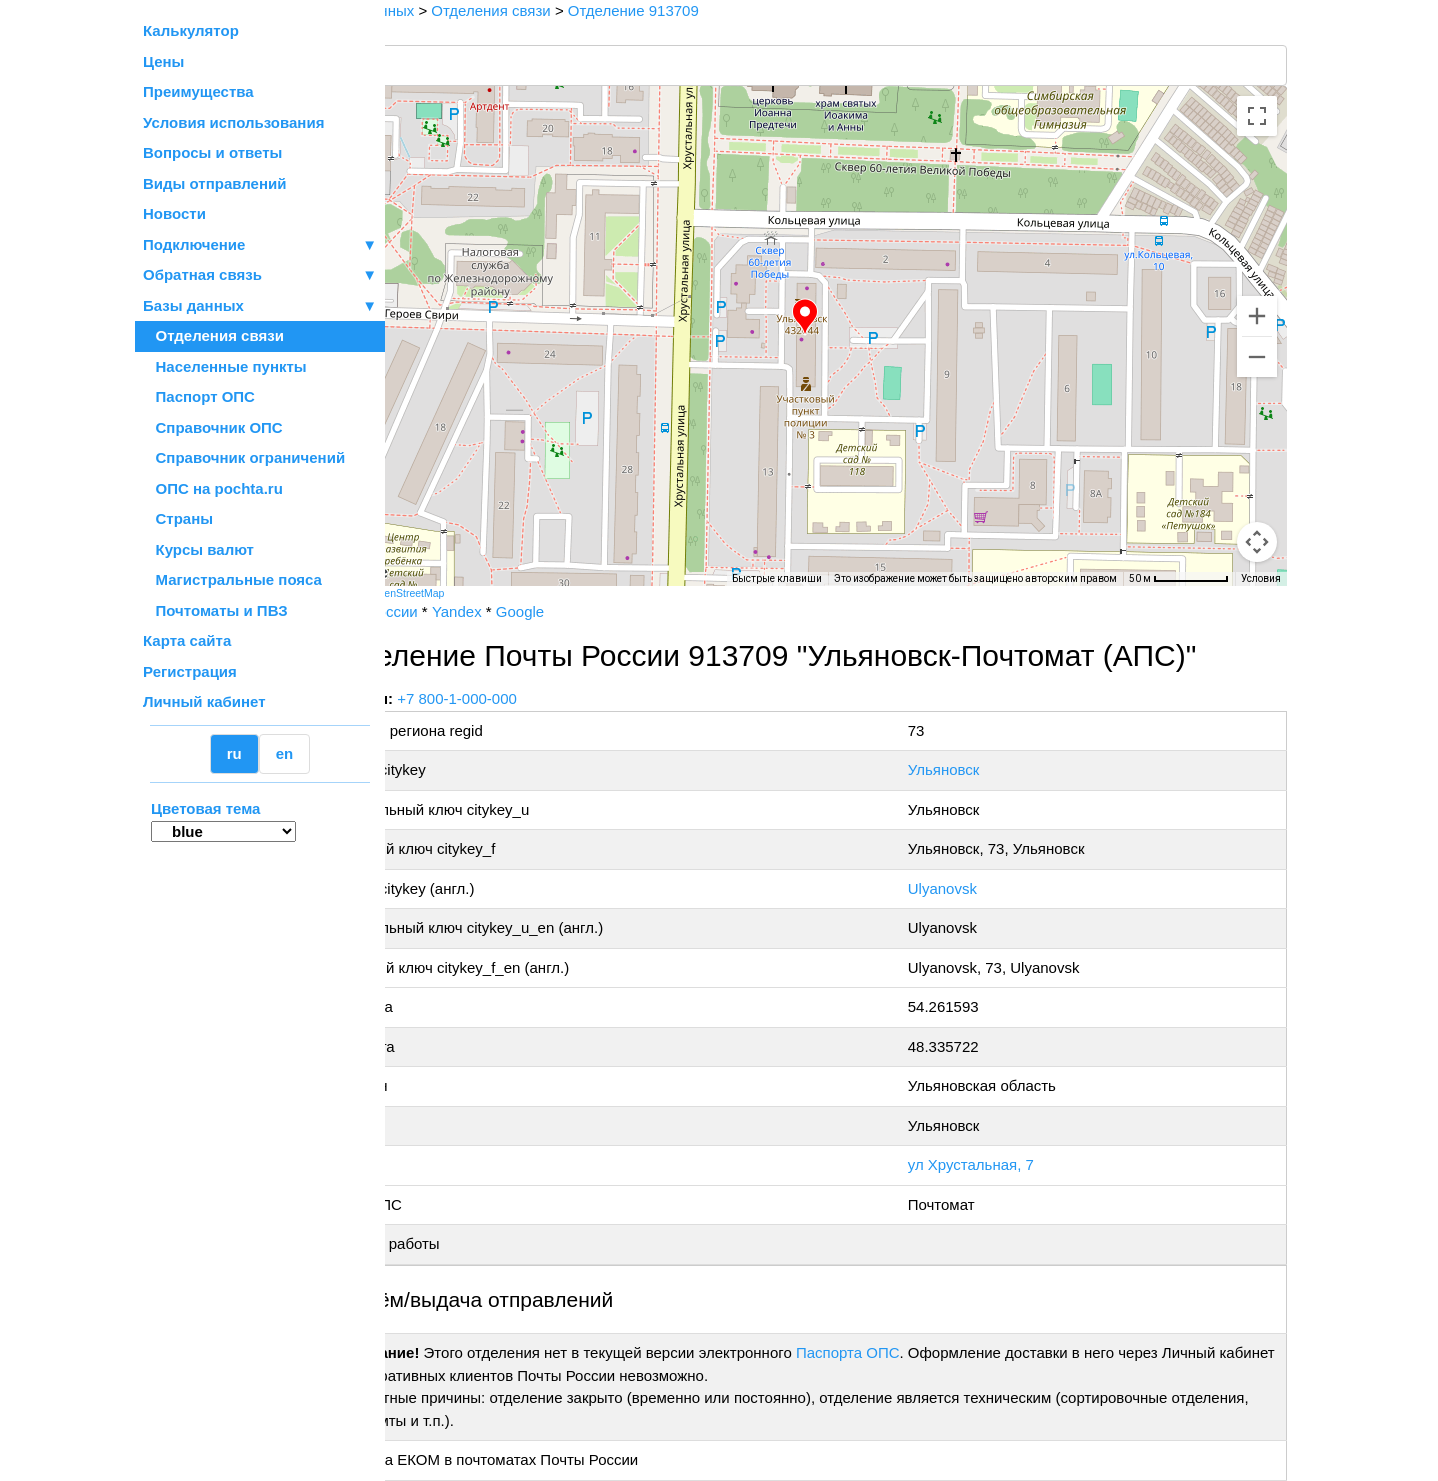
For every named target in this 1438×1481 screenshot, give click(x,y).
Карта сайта (187, 640)
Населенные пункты (225, 366)
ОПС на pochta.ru (213, 488)
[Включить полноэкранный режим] (1257, 116)
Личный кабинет (204, 701)
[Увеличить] (1257, 316)
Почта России (448, 611)
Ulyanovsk (973, 888)
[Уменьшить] (1257, 357)
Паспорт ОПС (199, 396)
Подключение (260, 245)
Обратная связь (260, 275)
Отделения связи (213, 335)
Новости (174, 213)
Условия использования (233, 122)
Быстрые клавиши (777, 578)
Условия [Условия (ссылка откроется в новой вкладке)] (1261, 578)
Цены (163, 61)
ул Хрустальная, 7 (1002, 1164)
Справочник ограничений (244, 457)
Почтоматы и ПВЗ (215, 610)
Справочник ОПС (213, 427)
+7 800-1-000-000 (536, 698)
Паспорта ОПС (926, 1352)
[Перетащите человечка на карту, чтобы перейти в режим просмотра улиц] (1257, 542)
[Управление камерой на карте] (1257, 470)
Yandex (535, 611)
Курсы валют (198, 549)
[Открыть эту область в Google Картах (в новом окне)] (439, 573)
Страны (178, 518)
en (285, 753)
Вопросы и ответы (212, 152)
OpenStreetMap (486, 593)
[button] (844, 317)
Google (598, 611)
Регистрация (190, 671)
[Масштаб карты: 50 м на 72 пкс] (1179, 579)
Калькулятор (191, 30)
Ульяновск (975, 769)
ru (234, 753)
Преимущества (198, 91)
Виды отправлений (214, 183)
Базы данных (193, 305)
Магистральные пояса (232, 579)
